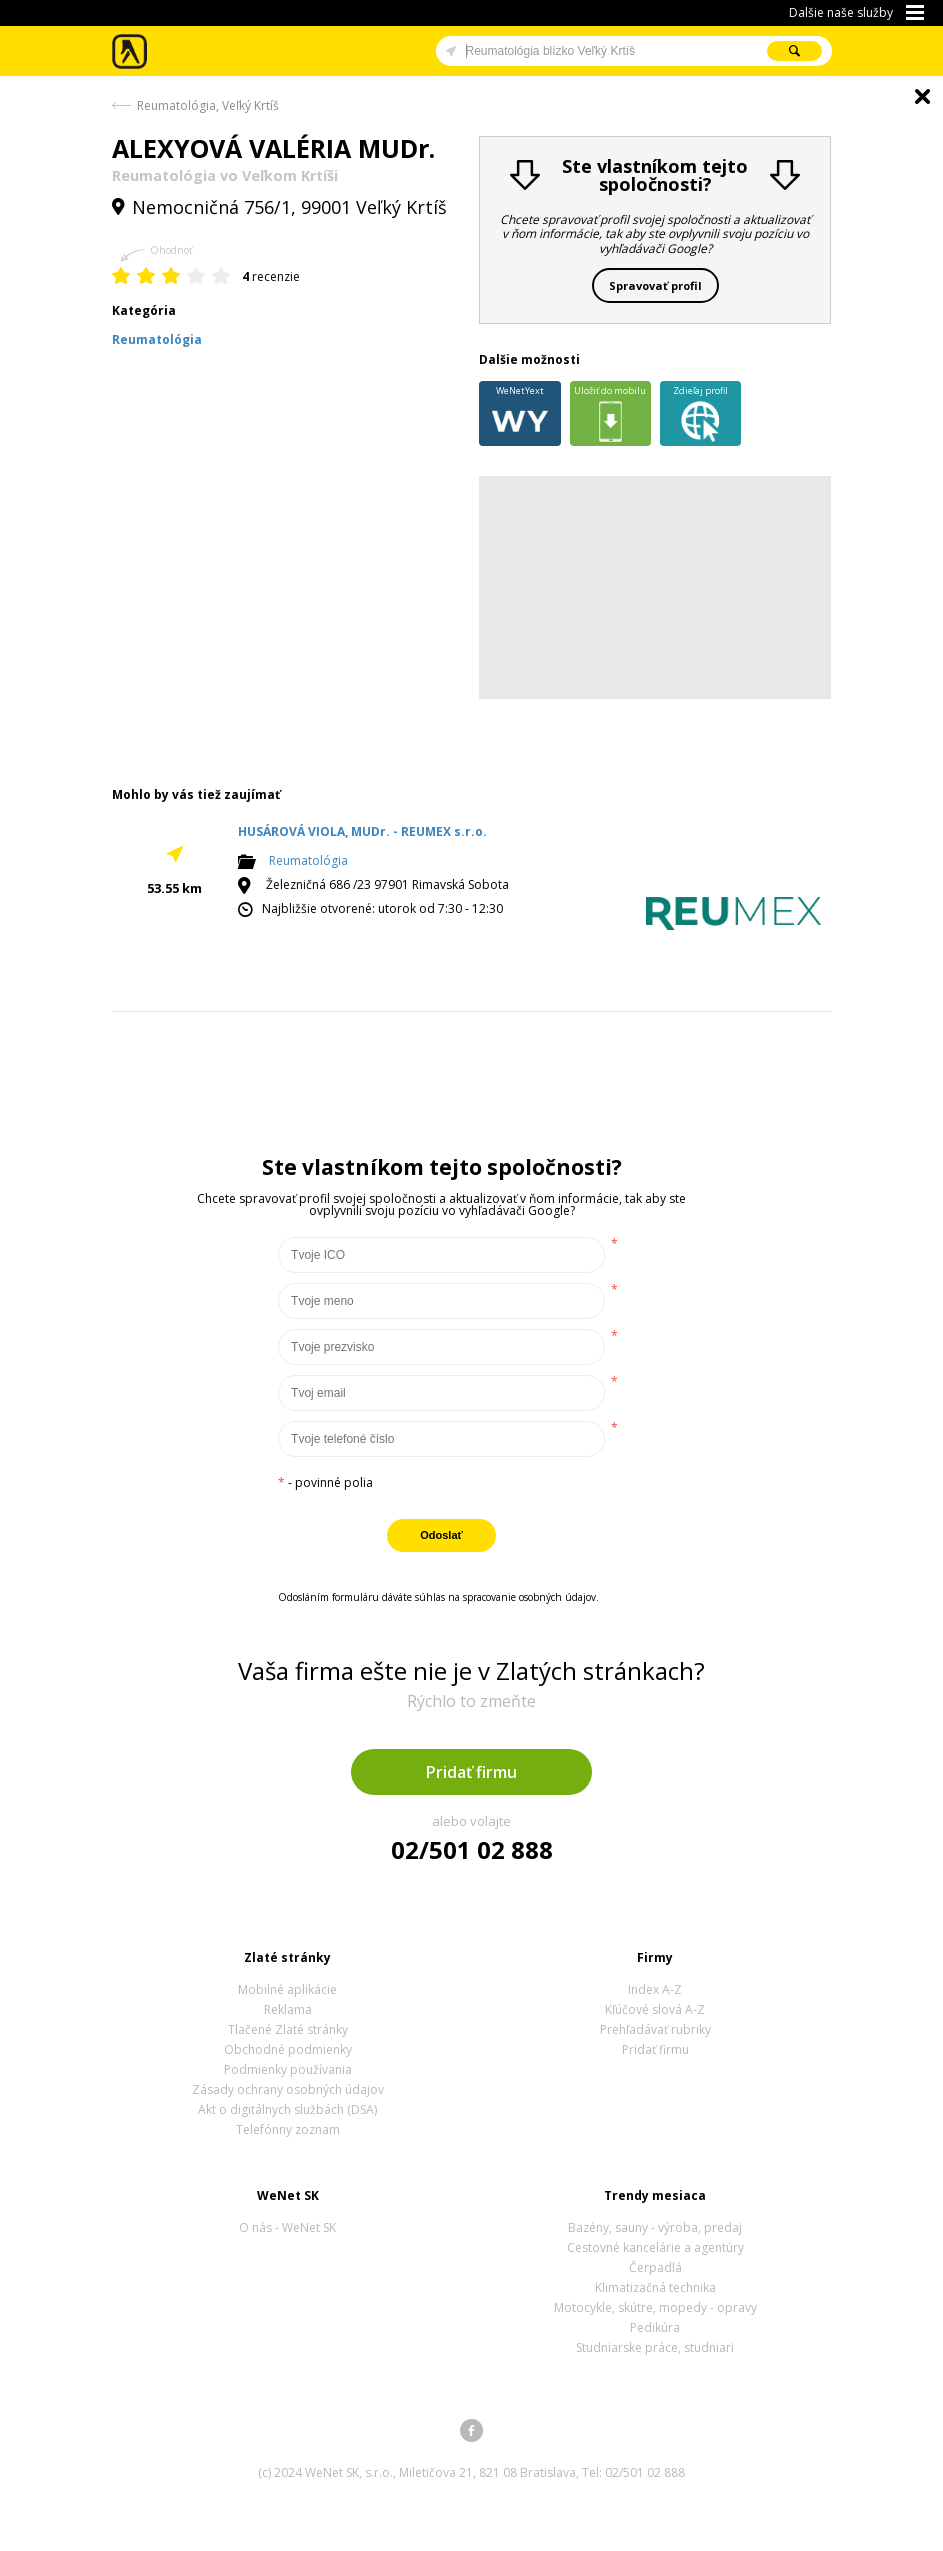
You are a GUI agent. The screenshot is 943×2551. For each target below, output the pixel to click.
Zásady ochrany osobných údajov (288, 2089)
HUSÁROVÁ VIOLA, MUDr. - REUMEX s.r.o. (362, 831)
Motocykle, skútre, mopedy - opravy (655, 2307)
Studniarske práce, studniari (655, 2347)
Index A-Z (655, 1989)
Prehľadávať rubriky (655, 2029)
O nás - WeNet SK (287, 2227)
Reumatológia (308, 860)
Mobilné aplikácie (287, 1989)
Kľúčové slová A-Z (655, 2009)
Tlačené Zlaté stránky (288, 2029)
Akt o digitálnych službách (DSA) (287, 2109)
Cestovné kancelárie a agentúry (655, 2247)
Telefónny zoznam (288, 2129)
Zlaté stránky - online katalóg (130, 51)
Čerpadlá (655, 2267)
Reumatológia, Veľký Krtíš (208, 105)
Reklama (288, 2009)
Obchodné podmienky (288, 2049)
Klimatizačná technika (655, 2287)
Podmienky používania (288, 2069)
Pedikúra (655, 2327)
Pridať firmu (471, 1772)
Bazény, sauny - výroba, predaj (655, 2227)
